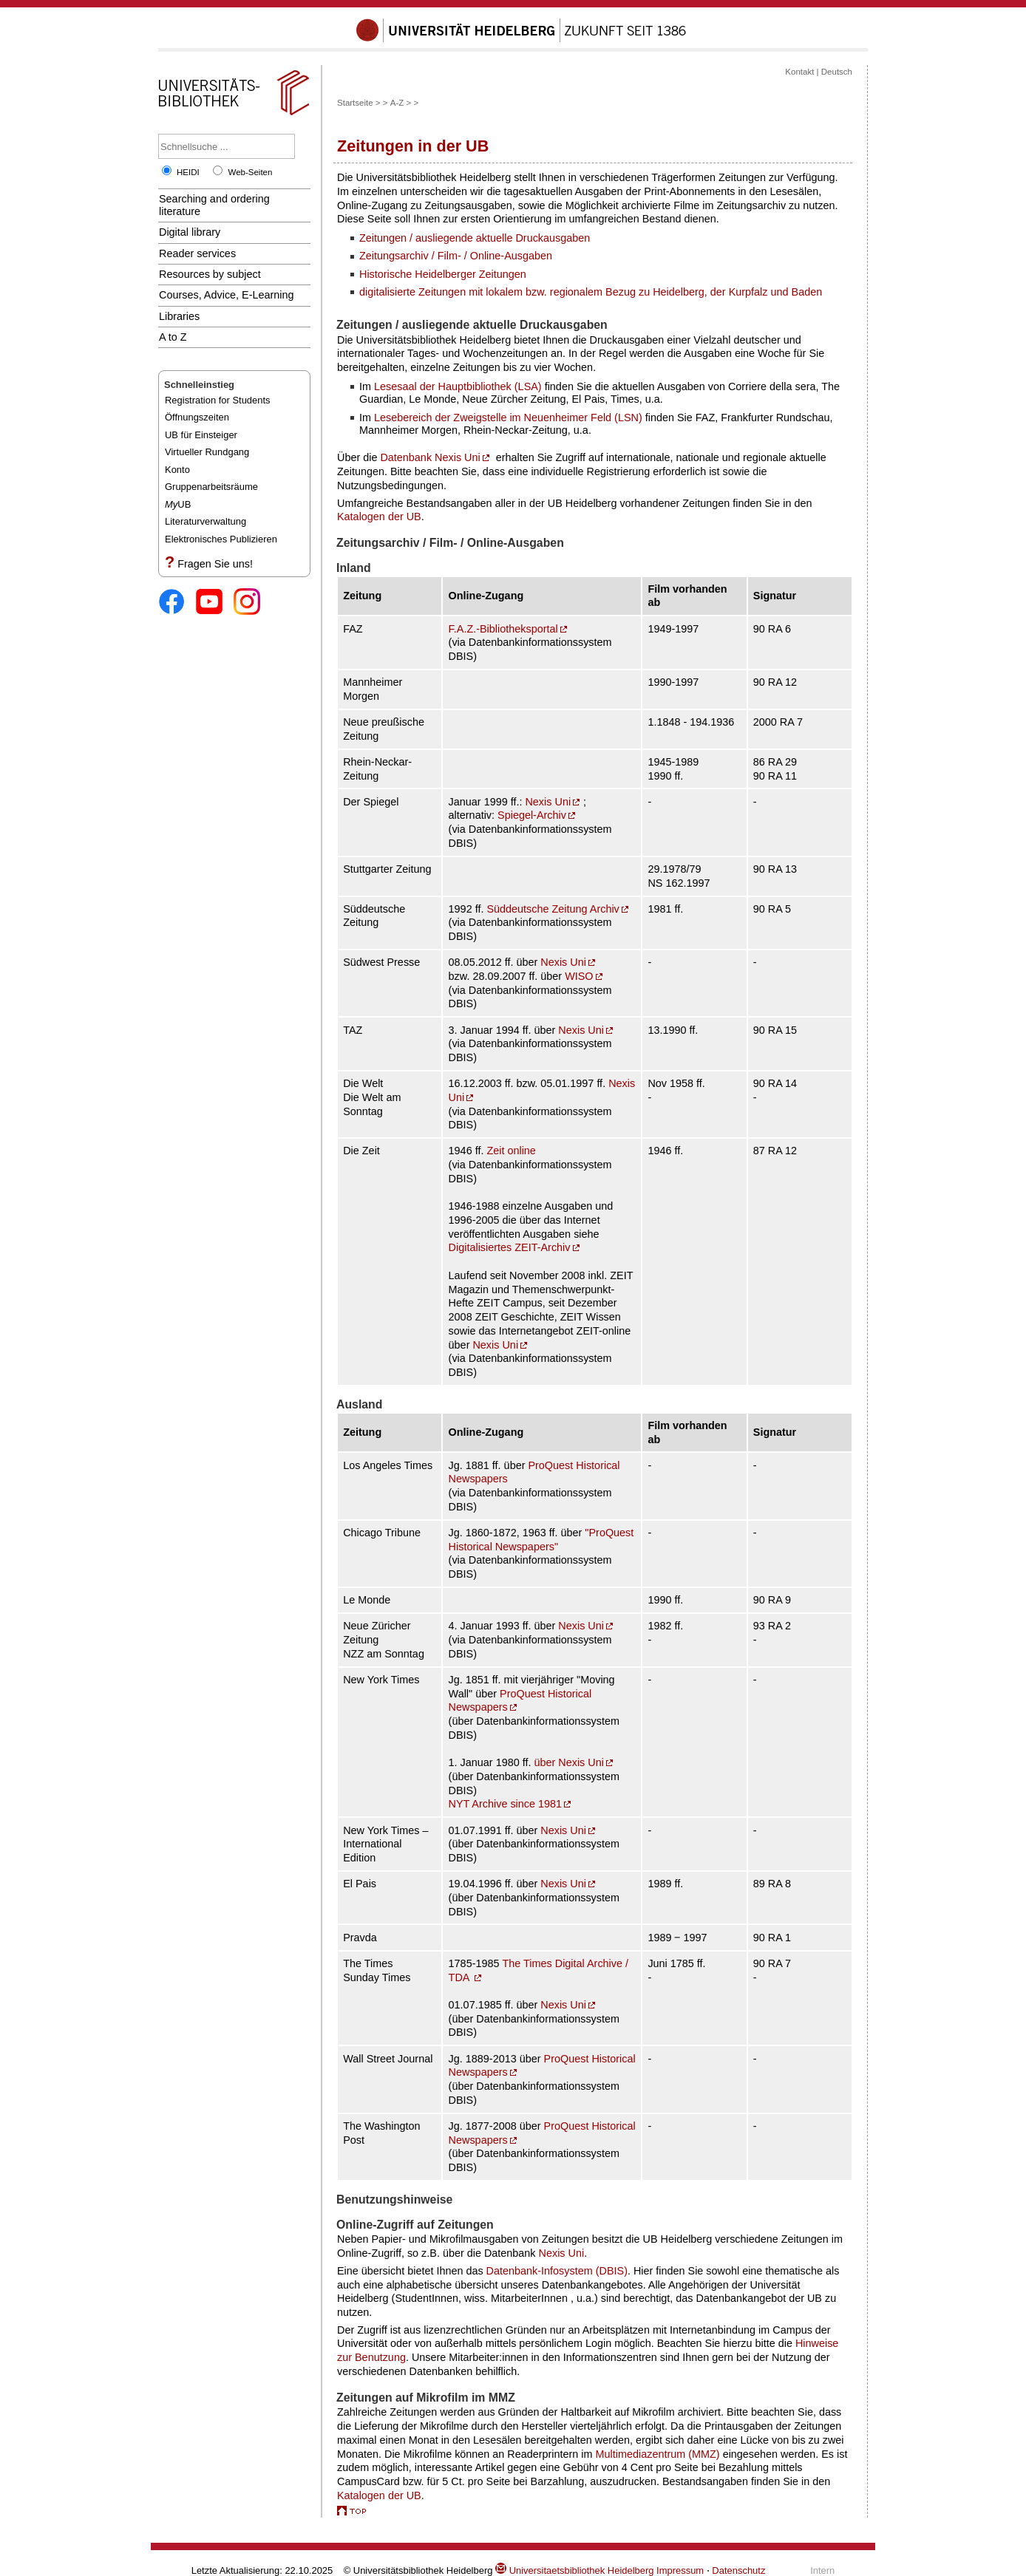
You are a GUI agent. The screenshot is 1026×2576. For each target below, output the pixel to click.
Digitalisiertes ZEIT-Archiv (510, 1247)
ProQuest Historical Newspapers (520, 1701)
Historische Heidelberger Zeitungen (442, 274)
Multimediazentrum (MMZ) (658, 2454)
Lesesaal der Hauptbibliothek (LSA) (458, 386)
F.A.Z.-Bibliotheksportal (503, 629)
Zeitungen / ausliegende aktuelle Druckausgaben (474, 238)
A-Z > (400, 102)
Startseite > (359, 102)
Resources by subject (210, 274)
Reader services (197, 253)
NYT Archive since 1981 (505, 1804)
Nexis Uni (548, 802)
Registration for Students (218, 400)
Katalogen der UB (379, 516)
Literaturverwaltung (205, 521)
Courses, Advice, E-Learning (226, 295)
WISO (579, 976)
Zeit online (510, 1150)
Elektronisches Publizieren (221, 539)
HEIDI (188, 172)
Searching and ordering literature (214, 205)
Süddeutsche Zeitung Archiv (552, 909)
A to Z (173, 337)
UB (178, 504)
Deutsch (836, 71)
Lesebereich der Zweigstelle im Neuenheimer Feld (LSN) (508, 417)
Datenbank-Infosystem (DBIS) (557, 2271)
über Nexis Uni (568, 1762)
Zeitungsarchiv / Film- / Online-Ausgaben (455, 256)
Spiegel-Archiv (531, 815)
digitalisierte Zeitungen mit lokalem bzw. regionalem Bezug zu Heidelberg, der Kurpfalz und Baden (590, 292)
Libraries (179, 316)
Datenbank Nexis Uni (430, 457)
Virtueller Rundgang (207, 451)
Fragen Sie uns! (215, 564)
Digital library (189, 232)
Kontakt (799, 71)
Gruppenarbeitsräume (211, 486)
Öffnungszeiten (197, 417)
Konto (177, 469)
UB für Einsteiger (201, 434)
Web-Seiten (250, 172)
